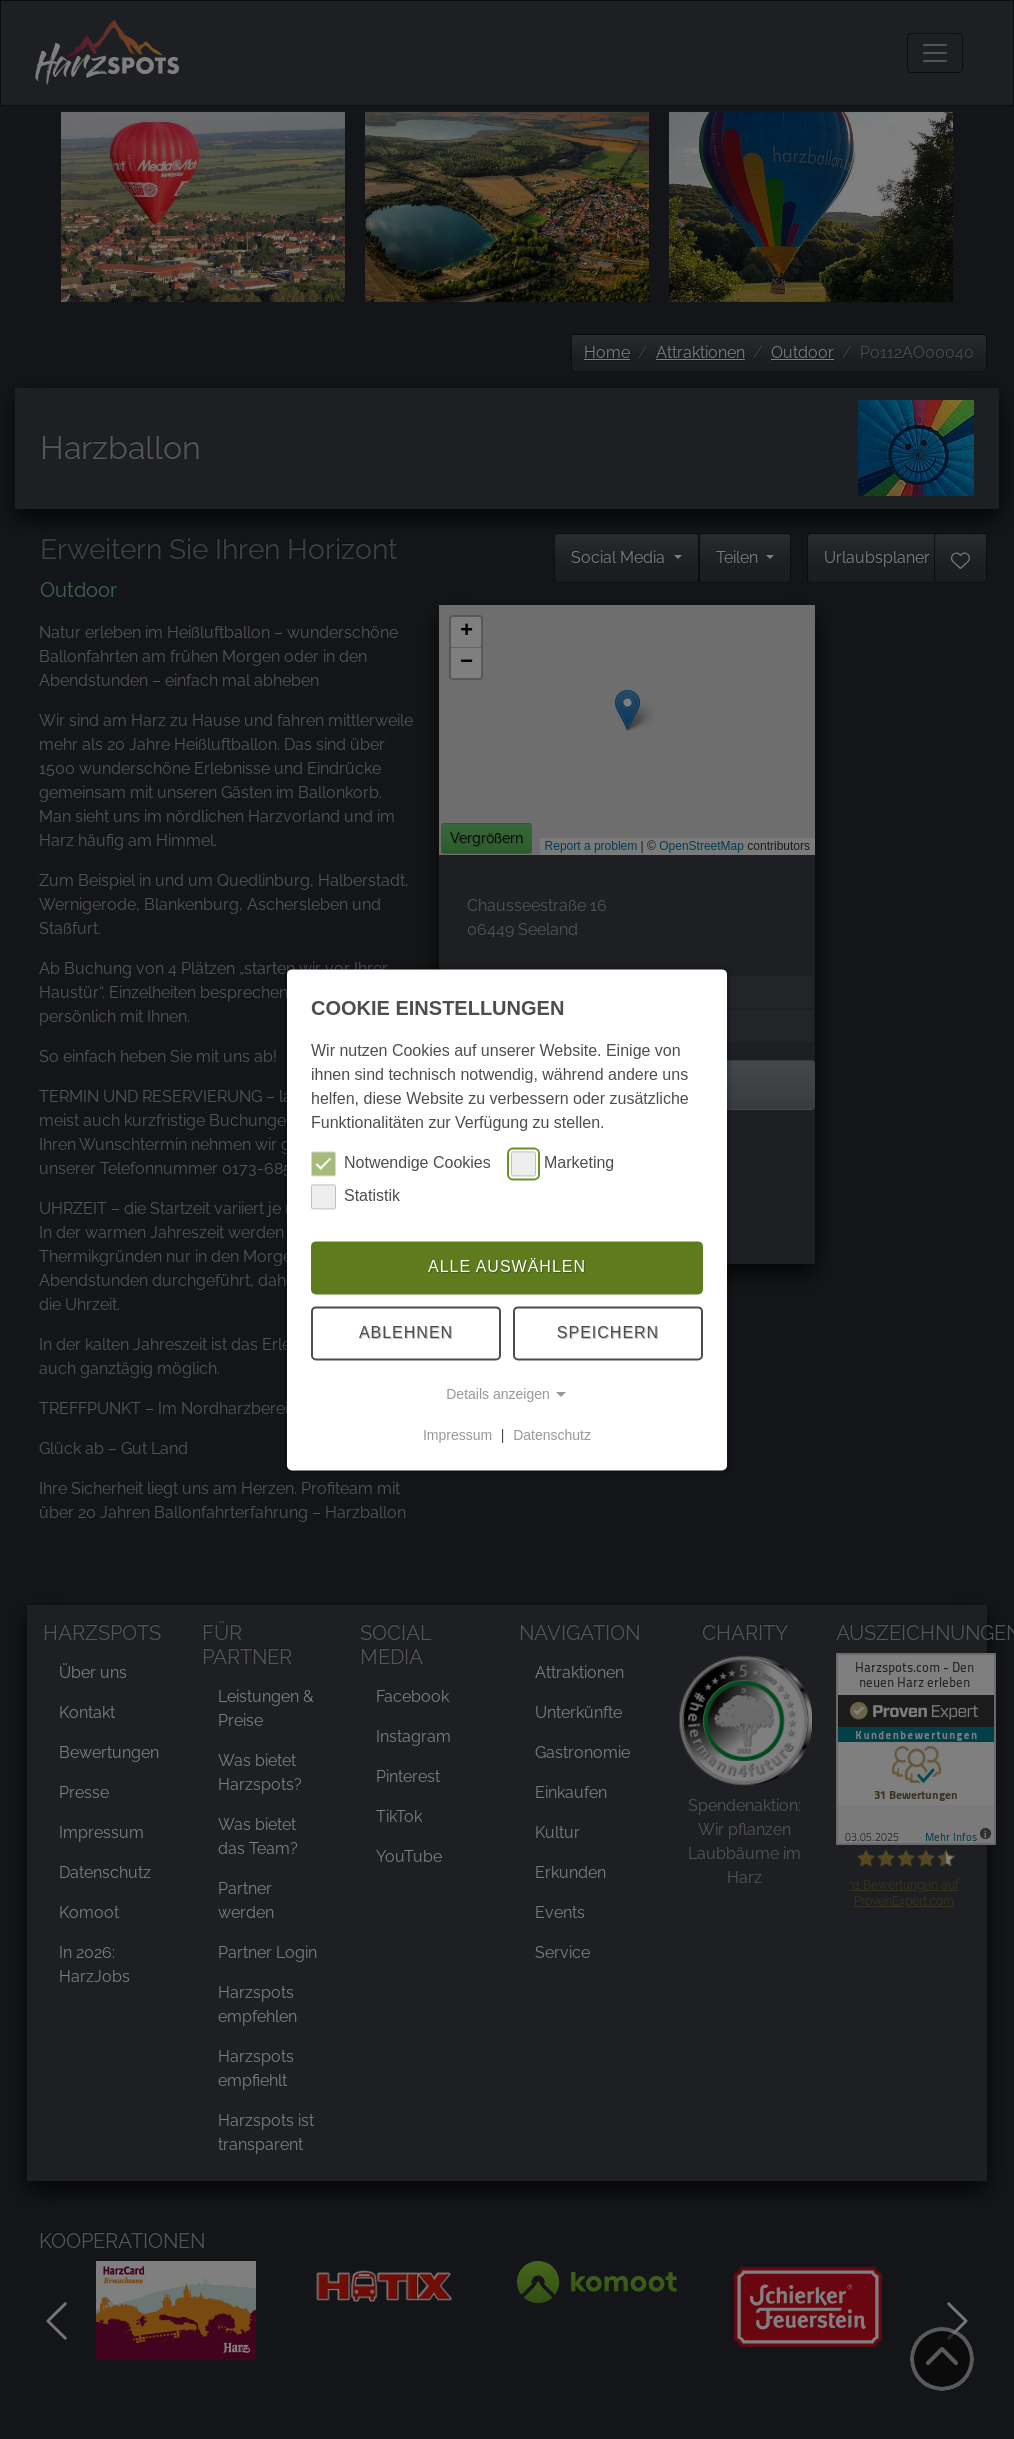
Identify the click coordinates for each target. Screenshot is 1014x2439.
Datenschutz (552, 1435)
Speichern (608, 1332)
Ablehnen (406, 1332)
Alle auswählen (507, 1267)
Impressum (457, 1435)
